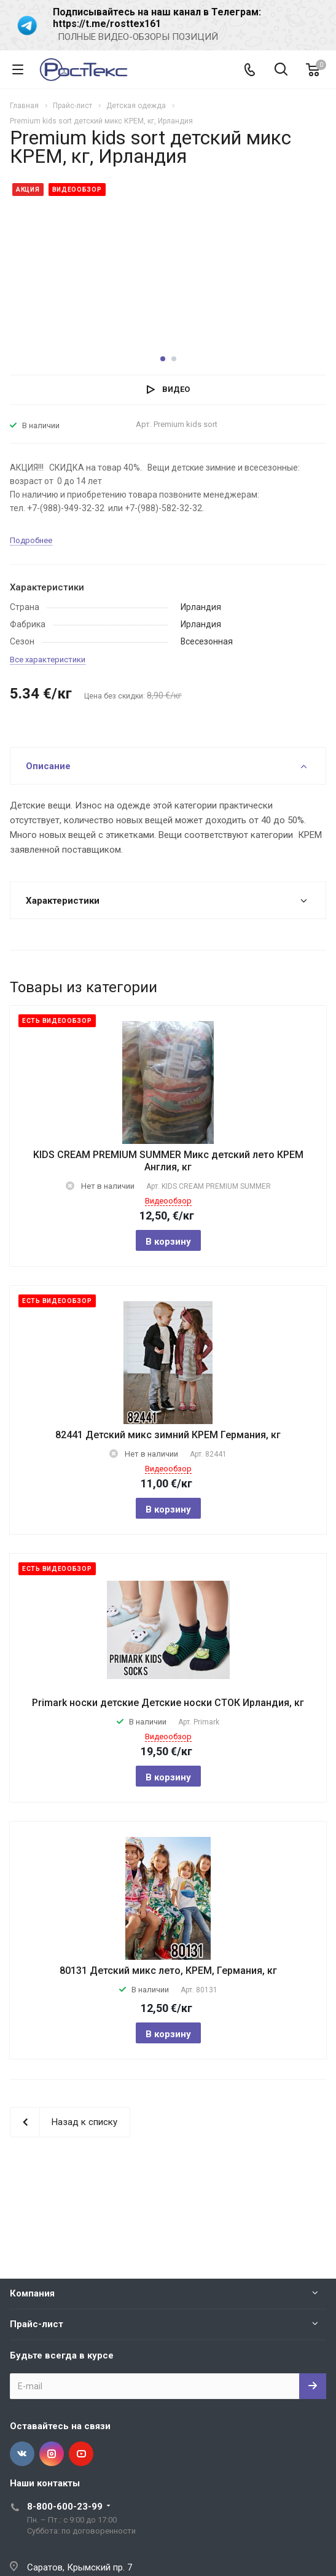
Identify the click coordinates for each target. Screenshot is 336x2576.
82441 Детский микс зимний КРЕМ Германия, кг (168, 1435)
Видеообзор (168, 1200)
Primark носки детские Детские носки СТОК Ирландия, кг (168, 1703)
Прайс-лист (36, 2324)
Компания (32, 2293)
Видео (176, 389)
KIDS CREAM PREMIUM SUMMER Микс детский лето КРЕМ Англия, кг (168, 1161)
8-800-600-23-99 (65, 2506)
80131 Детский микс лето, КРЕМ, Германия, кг (168, 1970)
